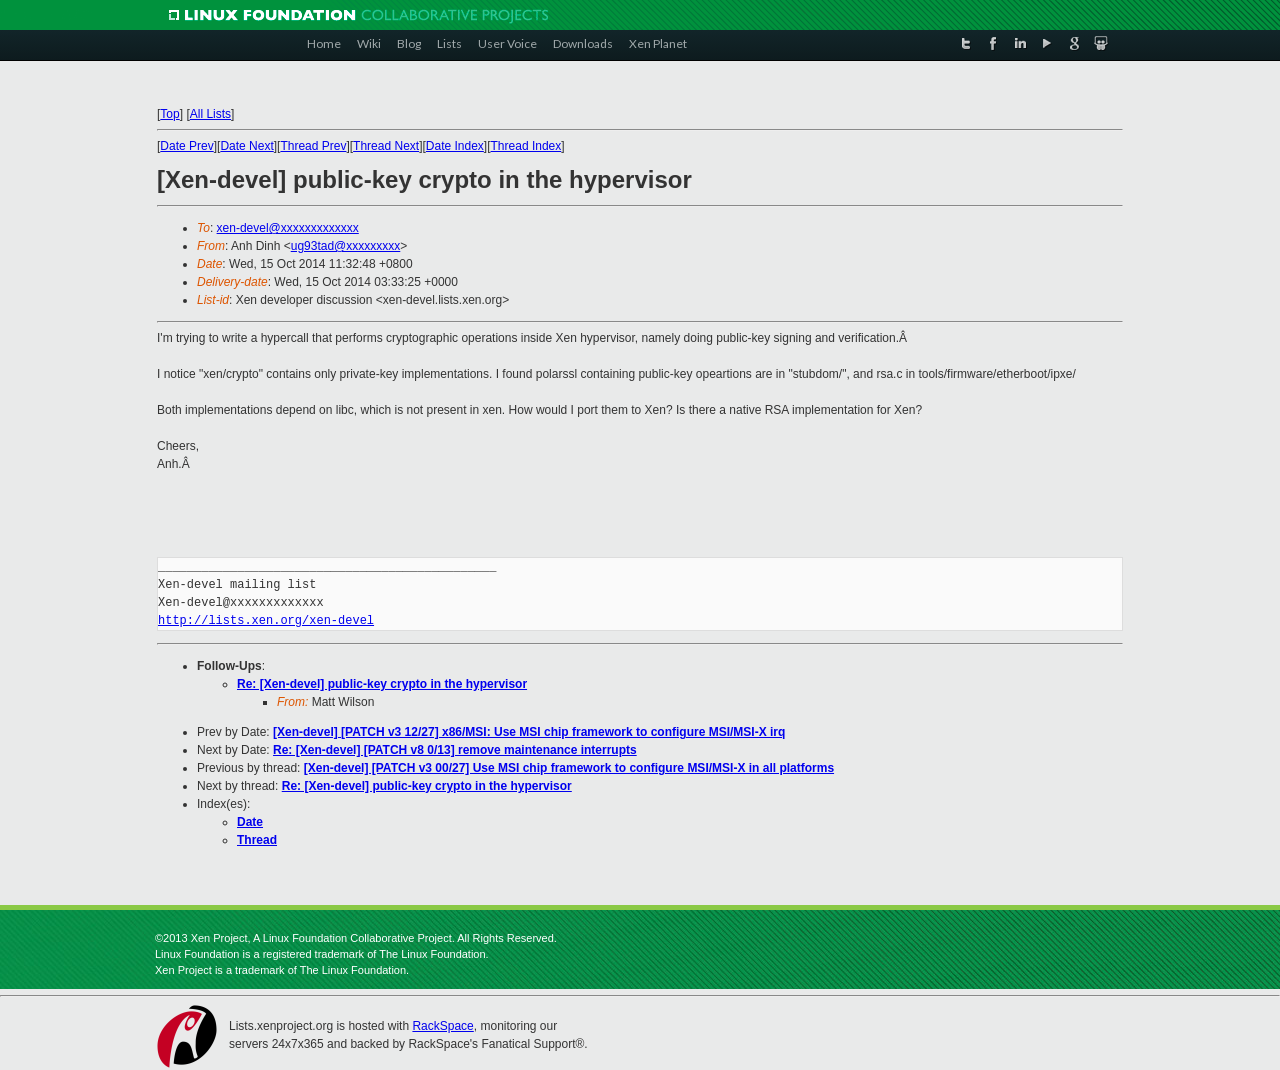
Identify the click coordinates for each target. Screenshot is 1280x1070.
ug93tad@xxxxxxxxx (346, 246)
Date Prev (186, 146)
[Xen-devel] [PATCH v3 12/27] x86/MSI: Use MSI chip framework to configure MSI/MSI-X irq (529, 732)
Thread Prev (313, 146)
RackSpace (442, 1026)
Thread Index (526, 146)
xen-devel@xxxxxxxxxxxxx (288, 228)
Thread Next (386, 146)
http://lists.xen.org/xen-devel (266, 620)
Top (169, 114)
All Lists (210, 114)
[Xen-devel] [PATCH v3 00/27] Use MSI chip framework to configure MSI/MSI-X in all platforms (569, 768)
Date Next (246, 146)
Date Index (455, 146)
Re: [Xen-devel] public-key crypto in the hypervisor (382, 684)
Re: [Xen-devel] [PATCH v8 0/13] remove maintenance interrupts (455, 750)
